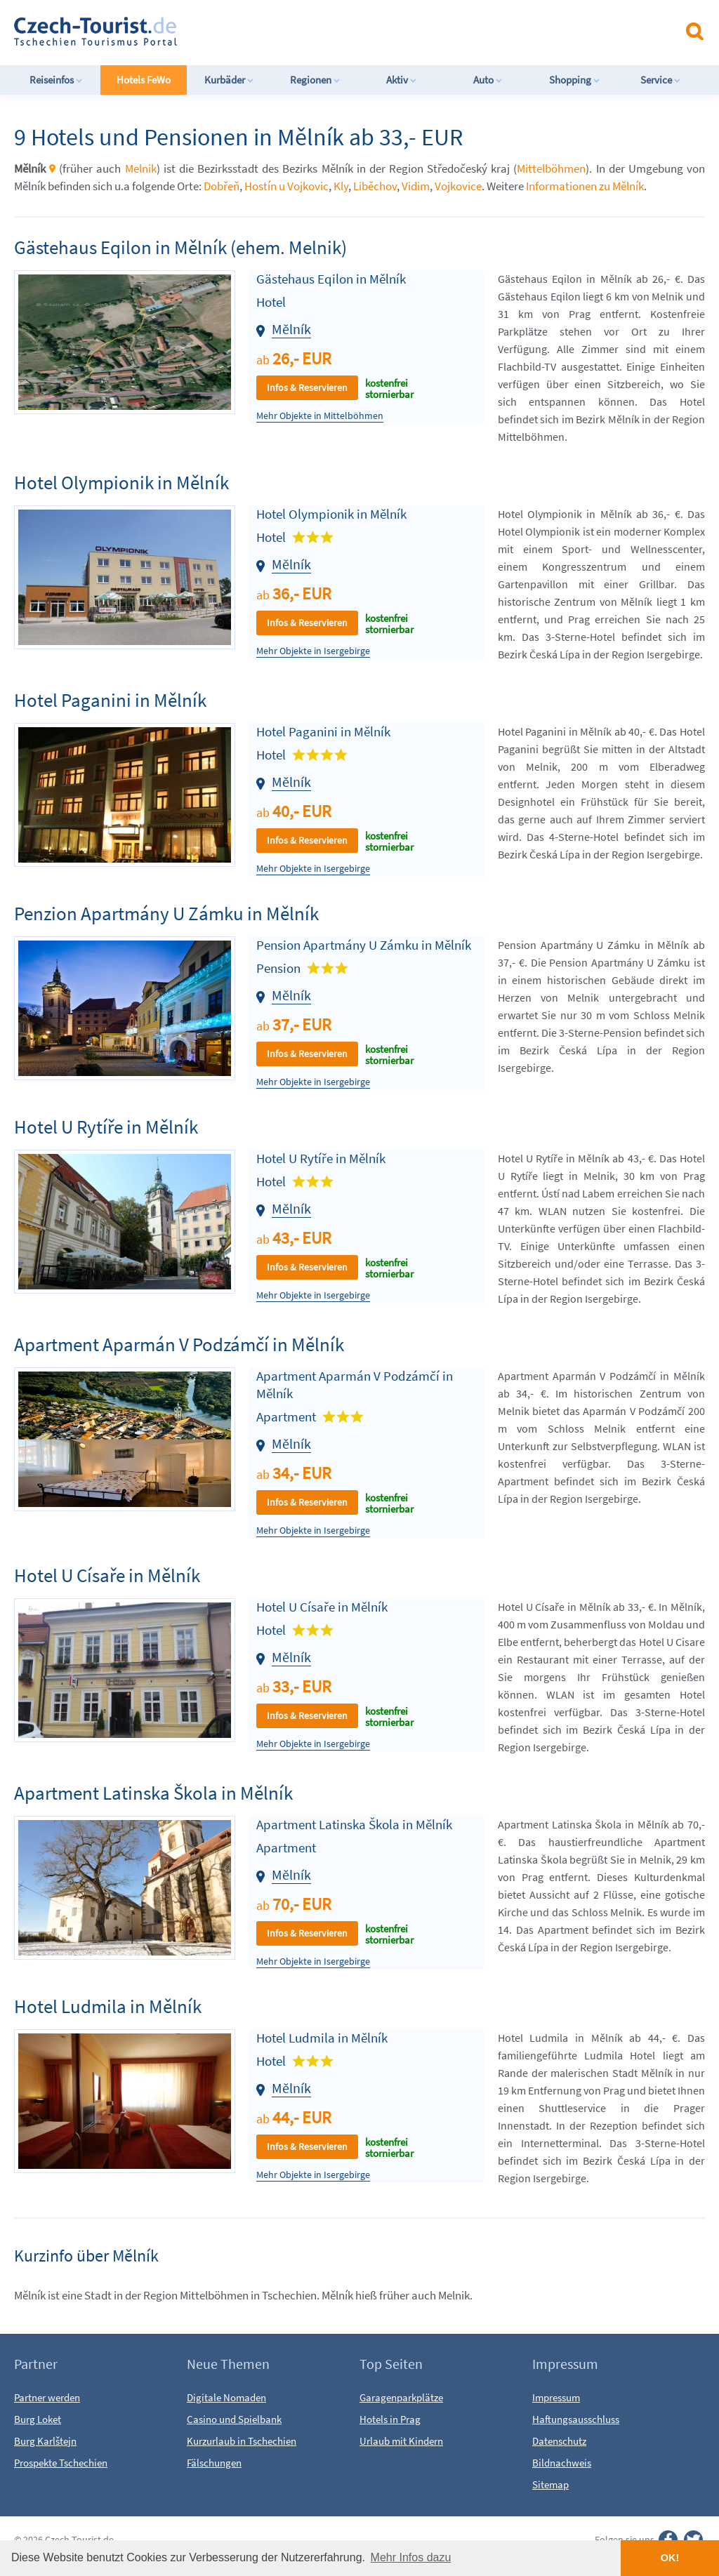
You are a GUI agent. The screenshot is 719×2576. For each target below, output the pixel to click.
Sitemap (550, 2484)
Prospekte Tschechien (60, 2462)
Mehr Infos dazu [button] (411, 2557)
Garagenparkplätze (401, 2397)
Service (660, 79)
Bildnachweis (561, 2462)
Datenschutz (559, 2441)
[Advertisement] (371, 31)
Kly (341, 186)
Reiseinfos (56, 79)
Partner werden (47, 2397)
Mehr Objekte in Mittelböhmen (319, 416)
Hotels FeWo (144, 79)
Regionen (315, 79)
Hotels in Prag (390, 2419)
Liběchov (375, 186)
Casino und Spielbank (234, 2419)
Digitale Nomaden (226, 2397)
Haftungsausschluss (575, 2419)
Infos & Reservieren (307, 387)
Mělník (291, 329)
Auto (488, 79)
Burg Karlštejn (45, 2441)
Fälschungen (214, 2462)
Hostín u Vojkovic (286, 186)
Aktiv (401, 79)
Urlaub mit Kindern (401, 2441)
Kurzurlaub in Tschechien (241, 2441)
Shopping (574, 79)
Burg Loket (37, 2419)
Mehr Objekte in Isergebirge (313, 651)
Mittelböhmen (551, 168)
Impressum (556, 2397)
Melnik (141, 168)
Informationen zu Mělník (585, 186)
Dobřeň (221, 186)
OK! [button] (670, 2557)
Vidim (416, 186)
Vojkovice (458, 186)
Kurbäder (229, 79)
